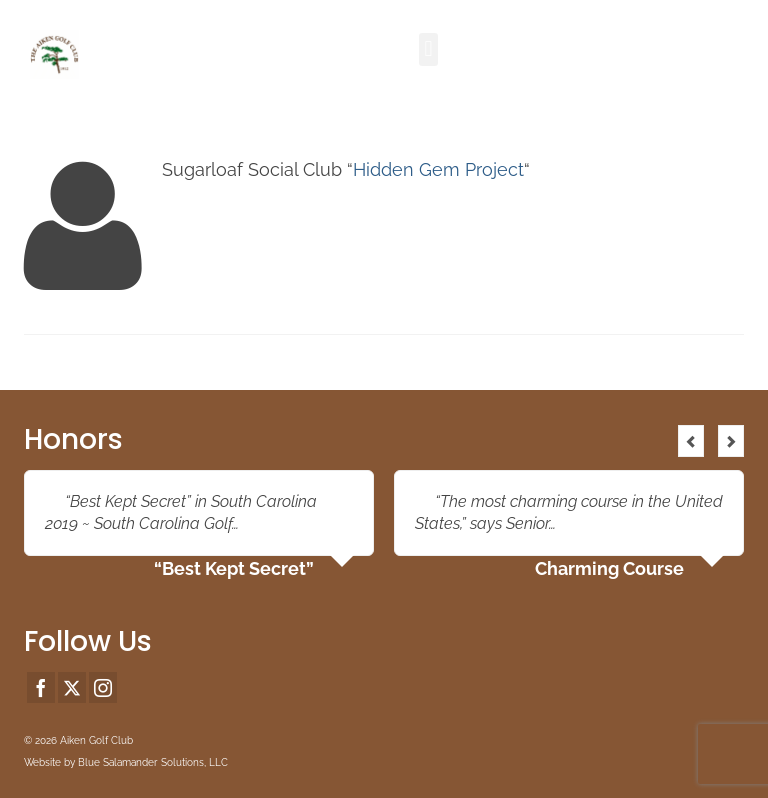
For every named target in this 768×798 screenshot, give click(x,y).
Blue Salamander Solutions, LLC (153, 762)
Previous (691, 441)
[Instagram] (103, 687)
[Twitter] (72, 687)
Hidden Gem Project (438, 169)
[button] (428, 49)
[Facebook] (41, 687)
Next (731, 441)
